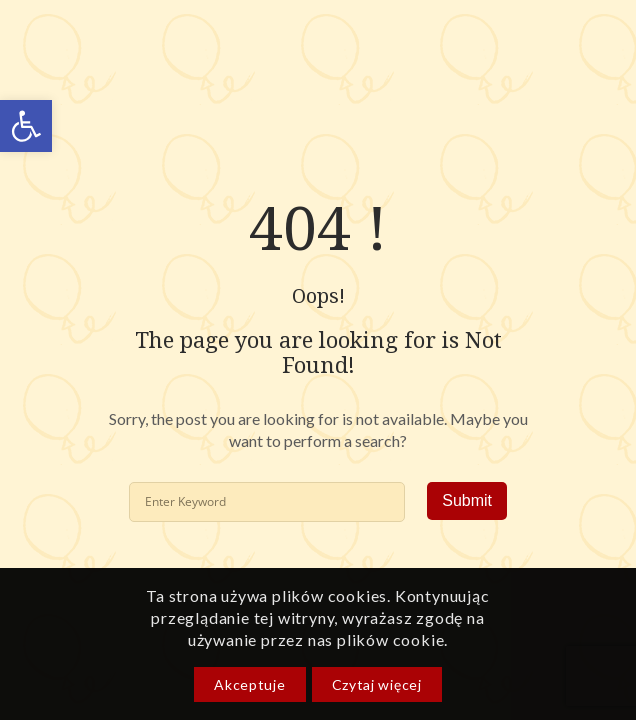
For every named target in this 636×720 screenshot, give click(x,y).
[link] (26, 126)
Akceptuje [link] (249, 684)
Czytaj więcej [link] (377, 684)
